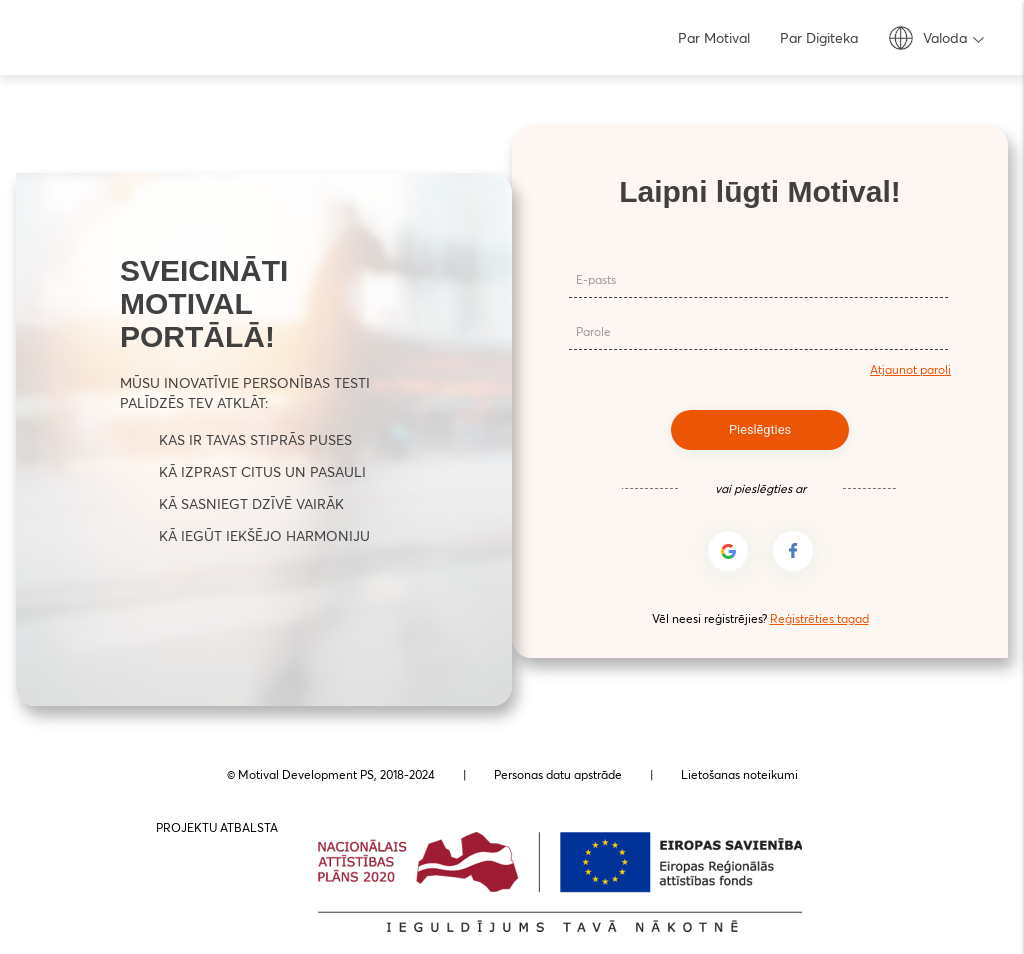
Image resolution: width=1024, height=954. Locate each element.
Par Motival (714, 38)
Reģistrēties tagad (819, 618)
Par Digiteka (819, 38)
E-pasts (595, 281)
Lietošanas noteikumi (739, 774)
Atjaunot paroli (910, 369)
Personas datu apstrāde (558, 774)
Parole (592, 333)
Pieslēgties (760, 429)
